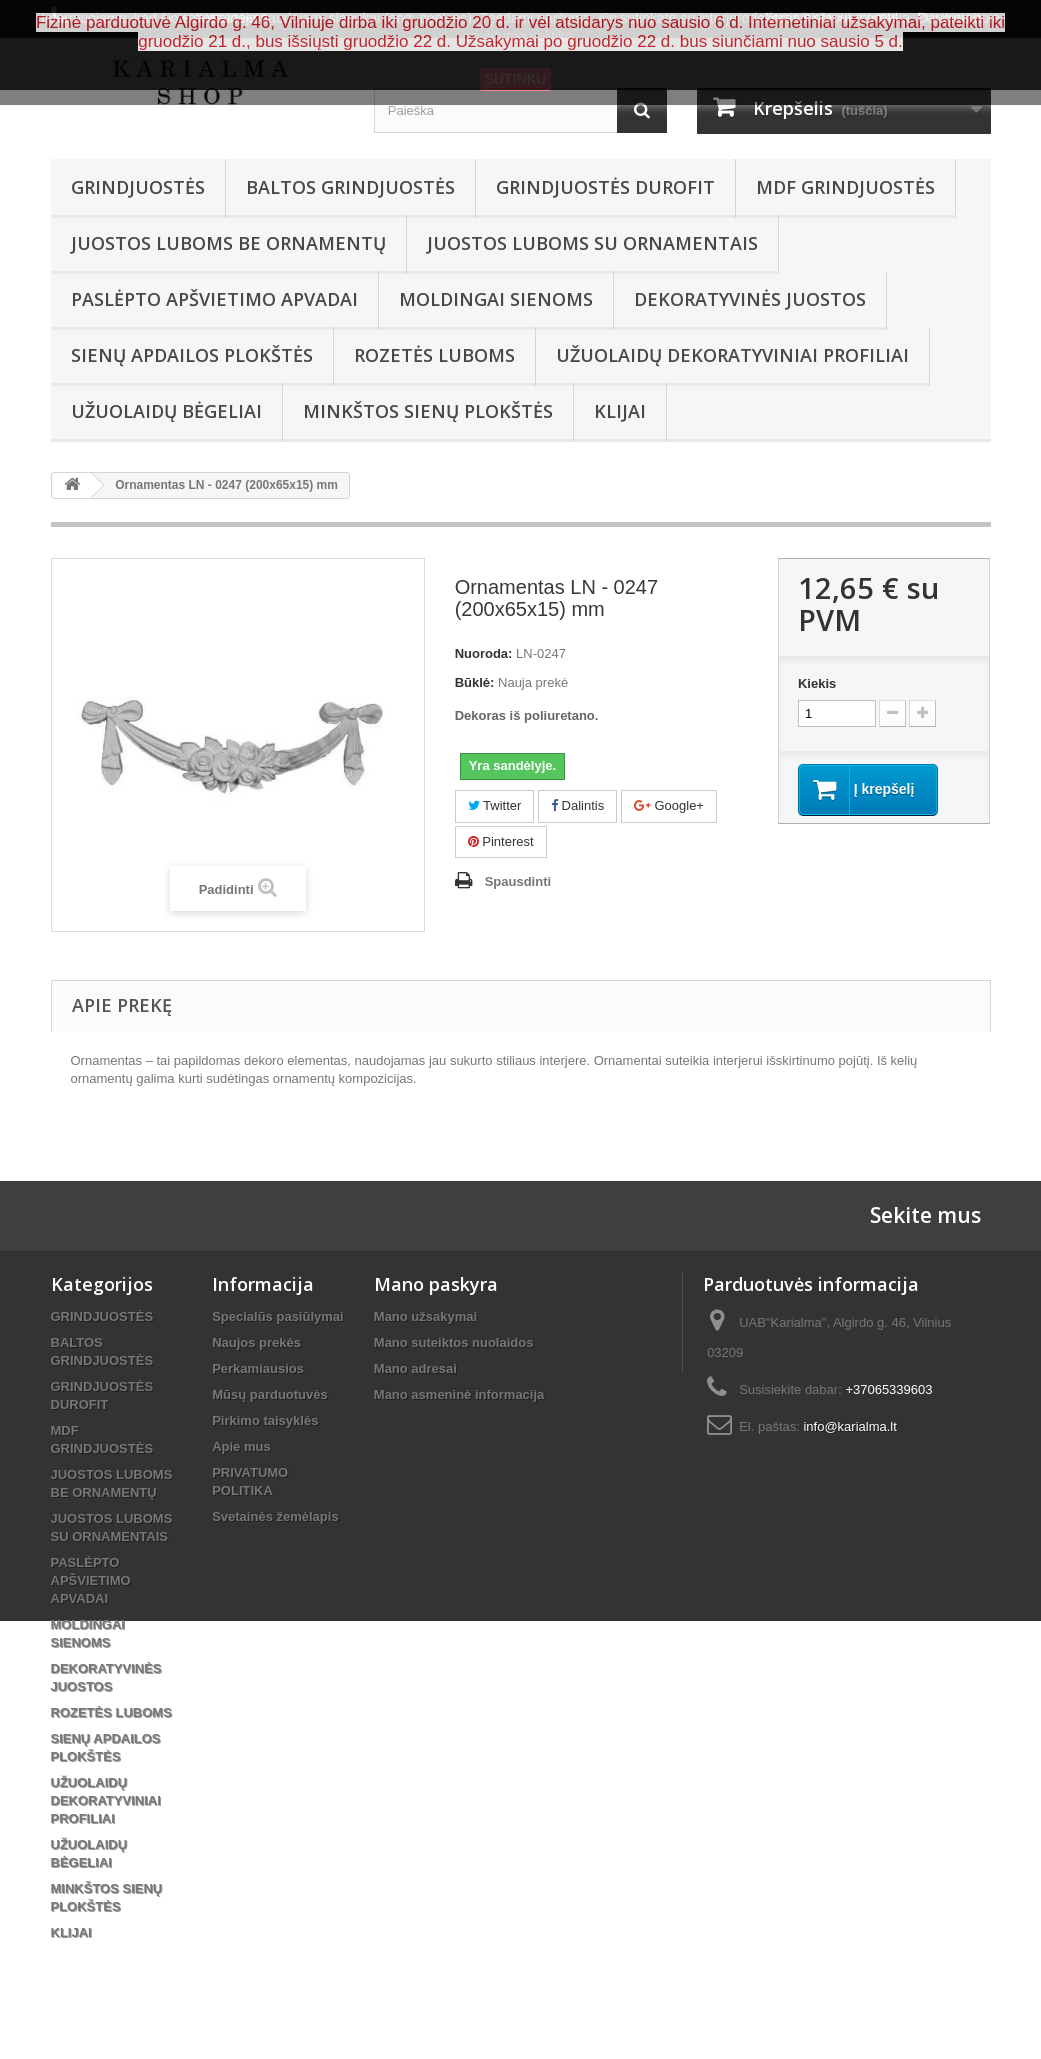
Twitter (495, 805)
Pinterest (501, 841)
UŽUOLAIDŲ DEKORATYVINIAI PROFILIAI (732, 355)
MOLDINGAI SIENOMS (496, 299)
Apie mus (241, 1446)
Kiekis (817, 683)
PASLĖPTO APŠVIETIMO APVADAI (214, 299)
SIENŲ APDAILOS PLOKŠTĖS (192, 355)
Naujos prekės (256, 1342)
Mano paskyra (436, 1284)
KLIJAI (620, 411)
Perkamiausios (258, 1368)
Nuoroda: (484, 653)
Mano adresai (415, 1368)
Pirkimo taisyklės (265, 1420)
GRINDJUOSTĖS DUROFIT (605, 187)
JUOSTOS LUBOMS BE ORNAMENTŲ (228, 243)
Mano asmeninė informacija (459, 1394)
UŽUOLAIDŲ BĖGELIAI (166, 411)
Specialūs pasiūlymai (278, 1316)
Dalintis (577, 805)
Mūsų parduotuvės (270, 1394)
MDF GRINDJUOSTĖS (845, 187)
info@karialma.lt (849, 1426)
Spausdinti (518, 881)
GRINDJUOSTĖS (138, 187)
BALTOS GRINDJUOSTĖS (350, 187)
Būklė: (475, 682)
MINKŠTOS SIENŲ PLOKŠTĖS (428, 411)
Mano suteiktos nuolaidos (454, 1342)
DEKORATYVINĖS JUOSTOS (750, 299)
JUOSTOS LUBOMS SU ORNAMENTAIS (592, 243)
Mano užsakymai (425, 1316)
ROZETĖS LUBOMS (434, 355)
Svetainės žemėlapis (275, 1516)
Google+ (669, 805)
